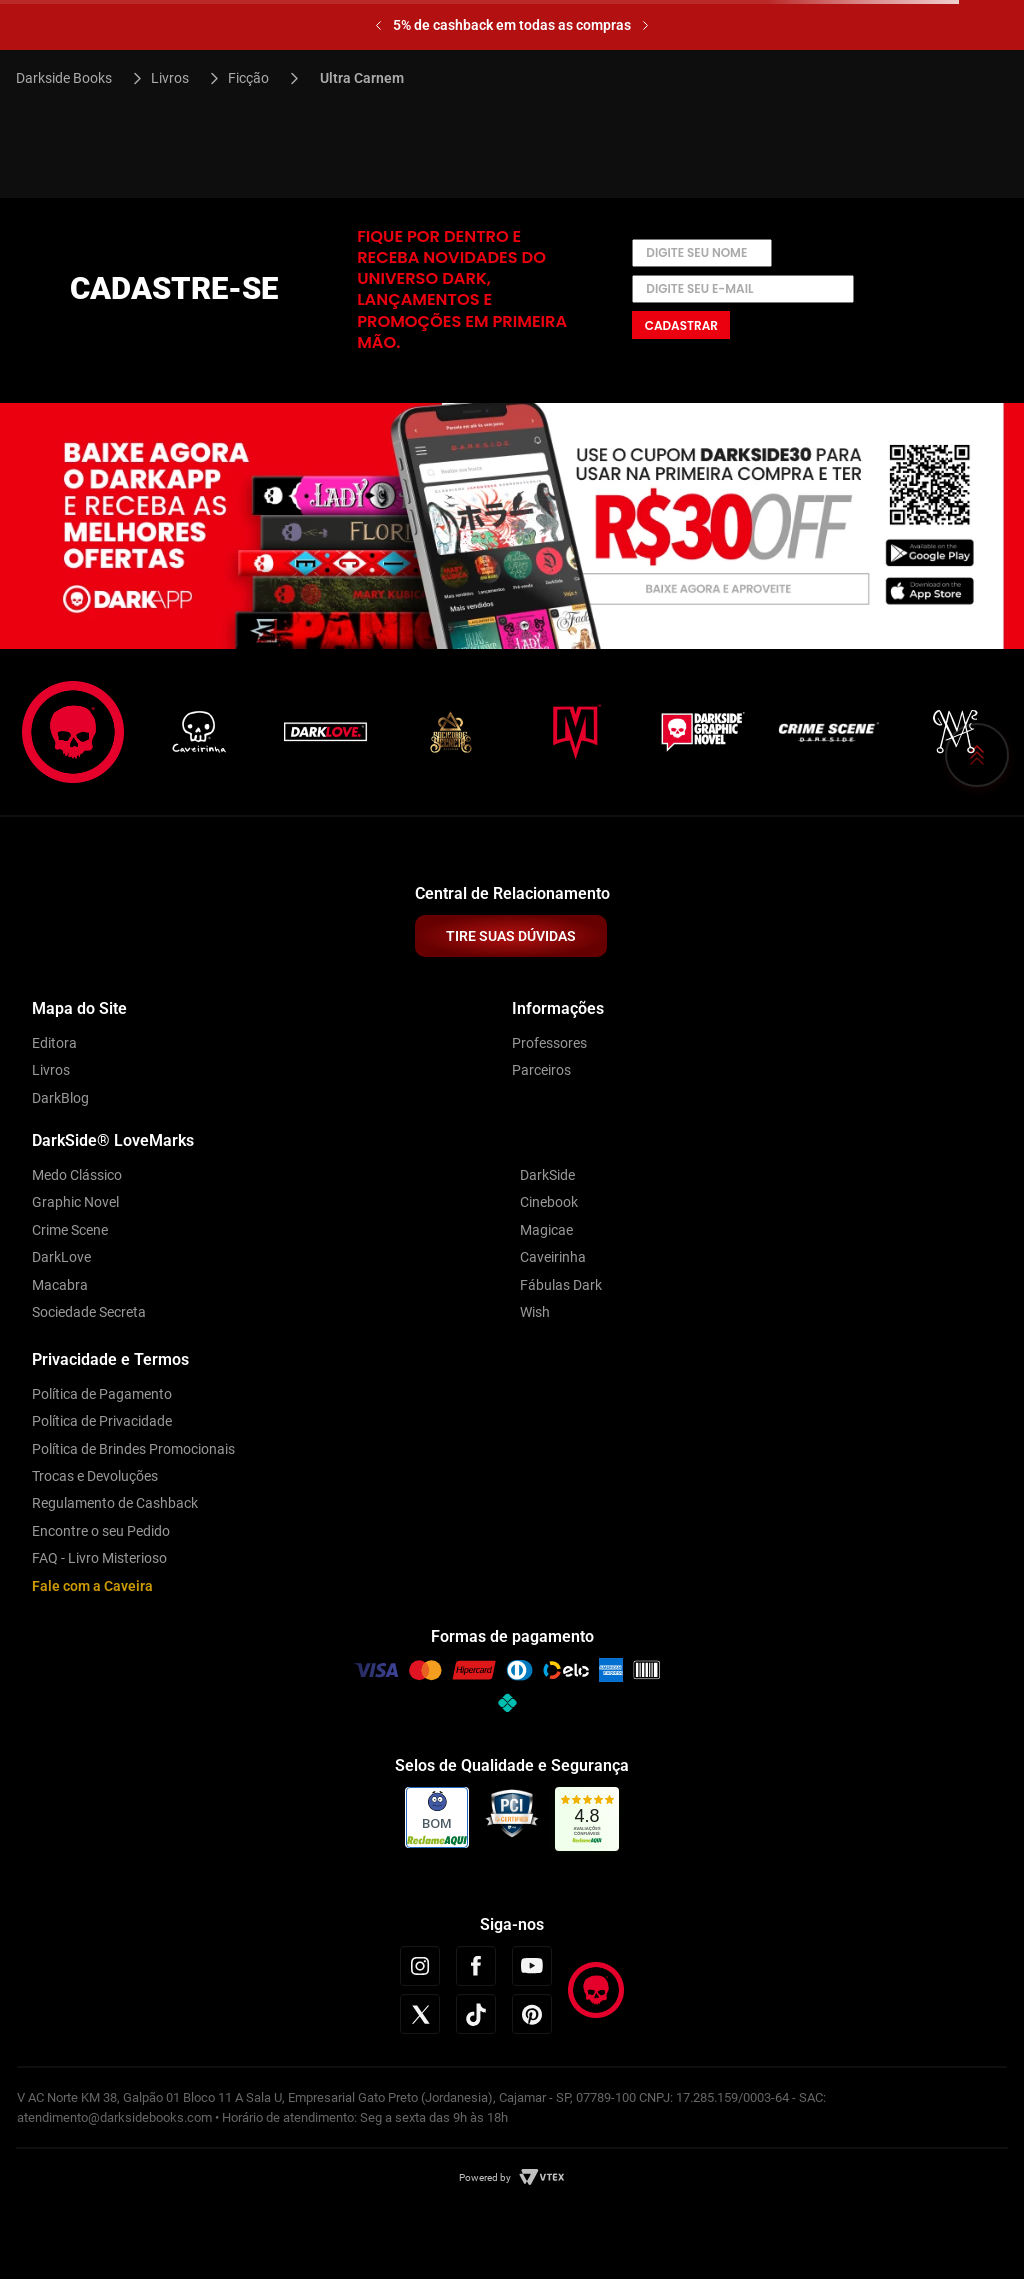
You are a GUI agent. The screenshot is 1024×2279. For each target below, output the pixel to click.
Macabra (60, 1285)
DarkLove (61, 1257)
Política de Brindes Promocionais (133, 1449)
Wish (535, 1312)
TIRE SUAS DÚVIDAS (511, 936)
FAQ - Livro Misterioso (99, 1558)
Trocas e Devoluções (95, 1476)
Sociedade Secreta (89, 1312)
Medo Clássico (77, 1175)
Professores (549, 1043)
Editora (54, 1043)
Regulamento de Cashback (115, 1503)
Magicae (546, 1230)
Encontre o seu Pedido (101, 1531)
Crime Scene (70, 1230)
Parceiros (541, 1070)
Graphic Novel (75, 1202)
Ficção (248, 78)
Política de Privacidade (102, 1421)
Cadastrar (681, 325)
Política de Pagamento (102, 1394)
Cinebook (549, 1202)
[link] (587, 1819)
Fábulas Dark (561, 1285)
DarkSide (547, 1175)
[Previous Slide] (378, 25)
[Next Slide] (645, 25)
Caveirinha (553, 1257)
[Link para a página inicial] (72, 78)
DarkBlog (60, 1098)
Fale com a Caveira (92, 1586)
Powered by (485, 2177)
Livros (170, 78)
